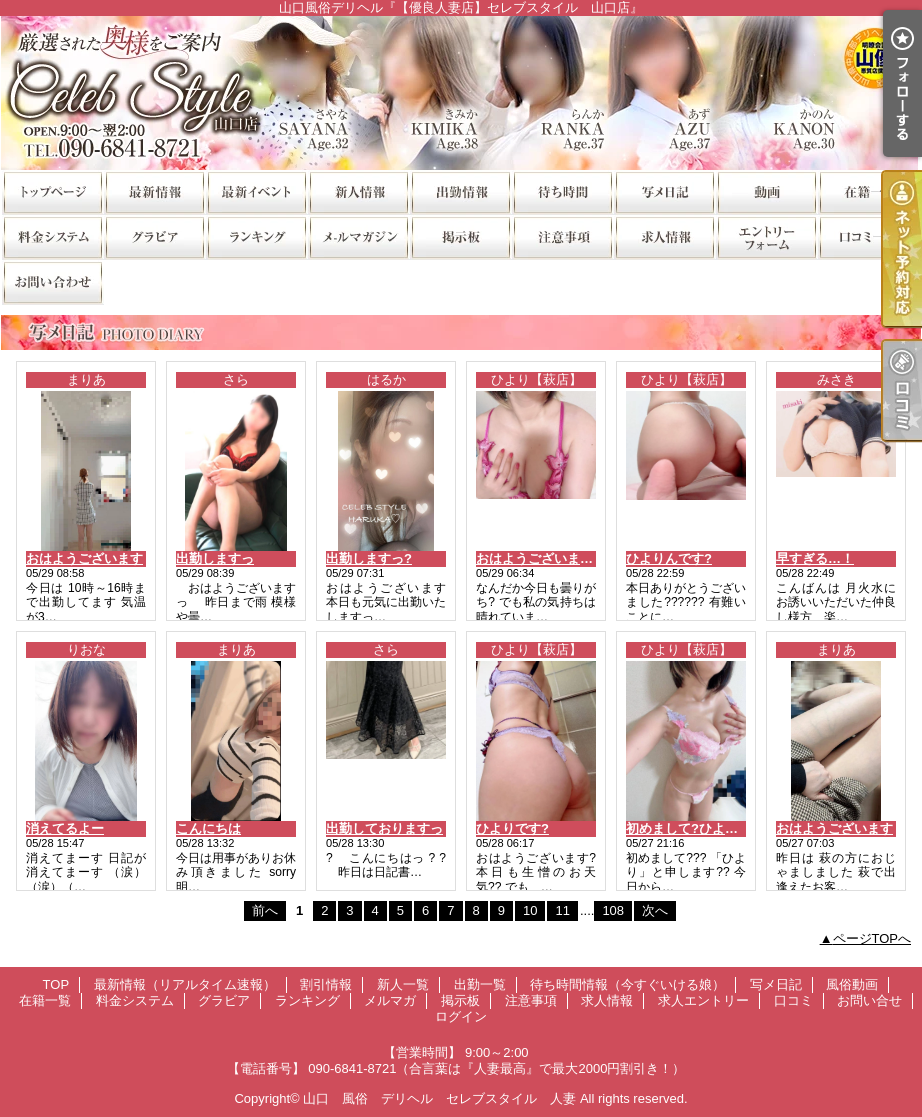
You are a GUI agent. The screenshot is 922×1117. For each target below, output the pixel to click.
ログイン (461, 1016)
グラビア (154, 236)
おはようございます (84, 558)
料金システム (52, 236)
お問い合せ (52, 281)
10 (530, 910)
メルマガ (358, 236)
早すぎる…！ (815, 558)
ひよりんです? (669, 558)
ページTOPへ (872, 938)
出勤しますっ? (369, 558)
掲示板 (460, 236)
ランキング (256, 236)
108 (613, 910)
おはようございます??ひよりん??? (580, 558)
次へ (655, 910)
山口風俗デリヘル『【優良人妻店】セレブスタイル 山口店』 (461, 92)
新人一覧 (358, 191)
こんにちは (208, 828)
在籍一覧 (868, 191)
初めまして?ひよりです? (699, 828)
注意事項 (562, 236)
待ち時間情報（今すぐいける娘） (562, 191)
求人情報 (664, 236)
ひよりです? (512, 828)
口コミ (868, 236)
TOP (52, 191)
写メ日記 (664, 191)
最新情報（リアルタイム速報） (154, 191)
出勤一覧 (460, 191)
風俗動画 (766, 191)
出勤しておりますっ (384, 828)
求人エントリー (766, 236)
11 (562, 910)
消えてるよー (65, 828)
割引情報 (256, 191)
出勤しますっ (215, 558)
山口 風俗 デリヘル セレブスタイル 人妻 (439, 1098)
